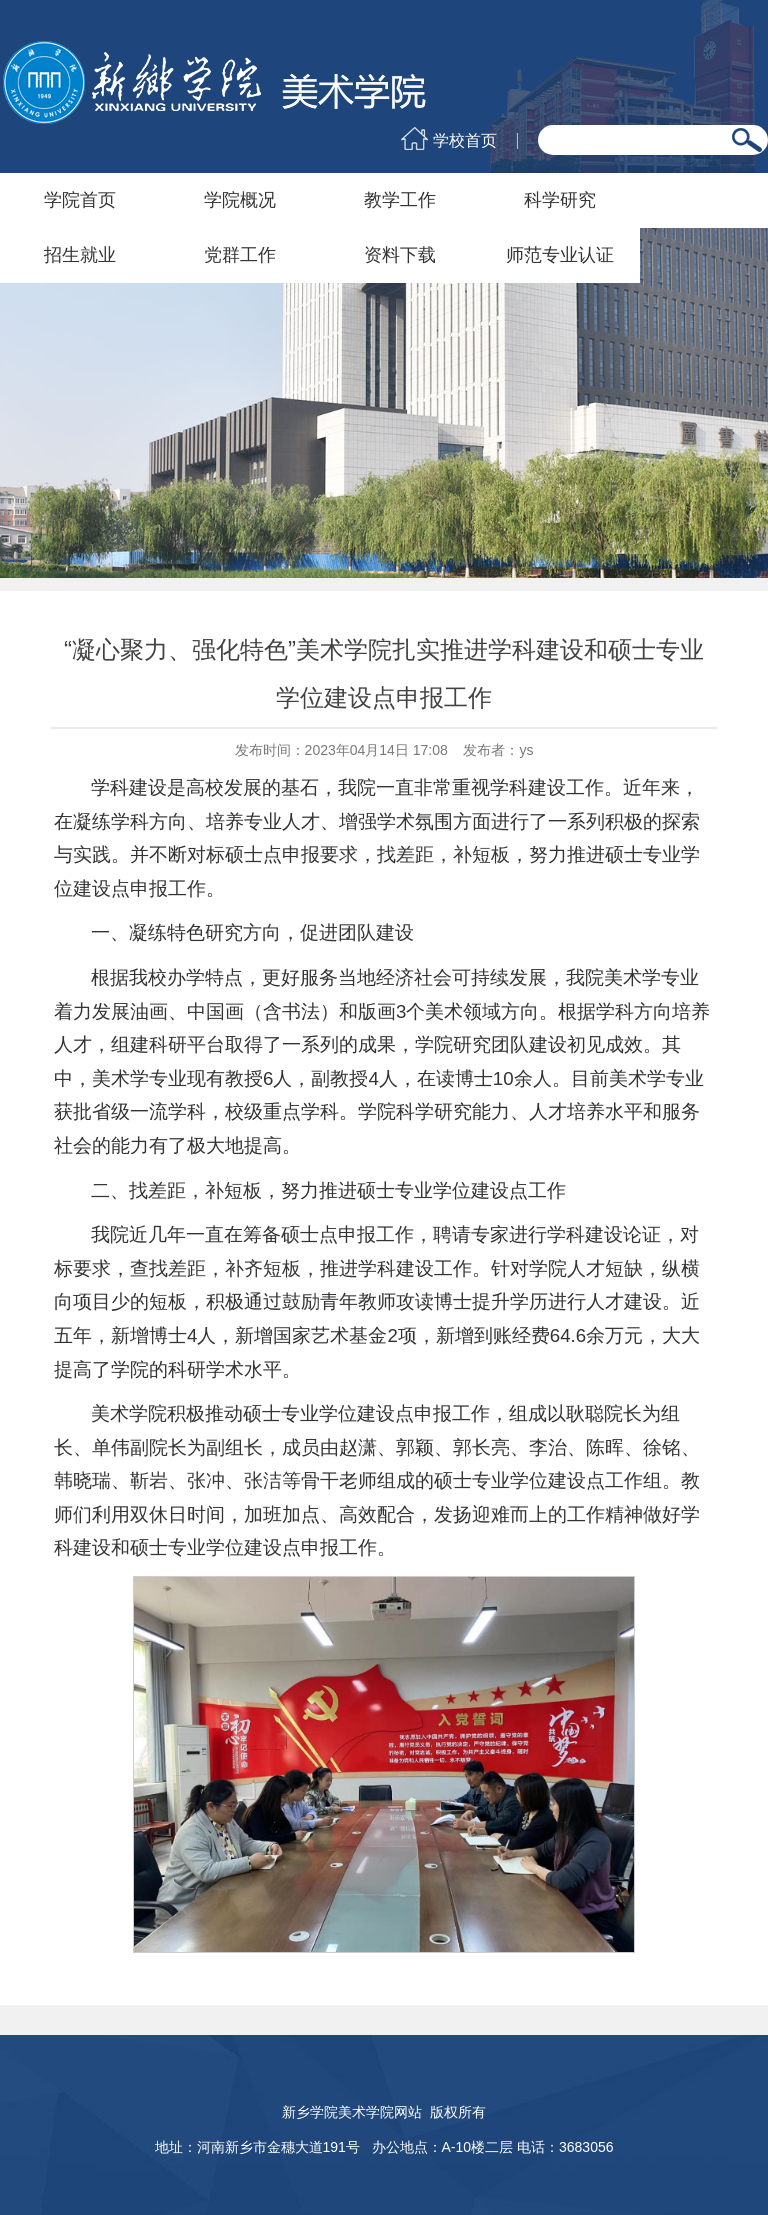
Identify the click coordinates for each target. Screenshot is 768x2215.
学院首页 (80, 200)
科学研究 (560, 200)
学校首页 (465, 141)
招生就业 (80, 255)
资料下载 (400, 255)
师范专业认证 (560, 255)
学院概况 (240, 200)
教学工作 (400, 200)
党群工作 (240, 255)
